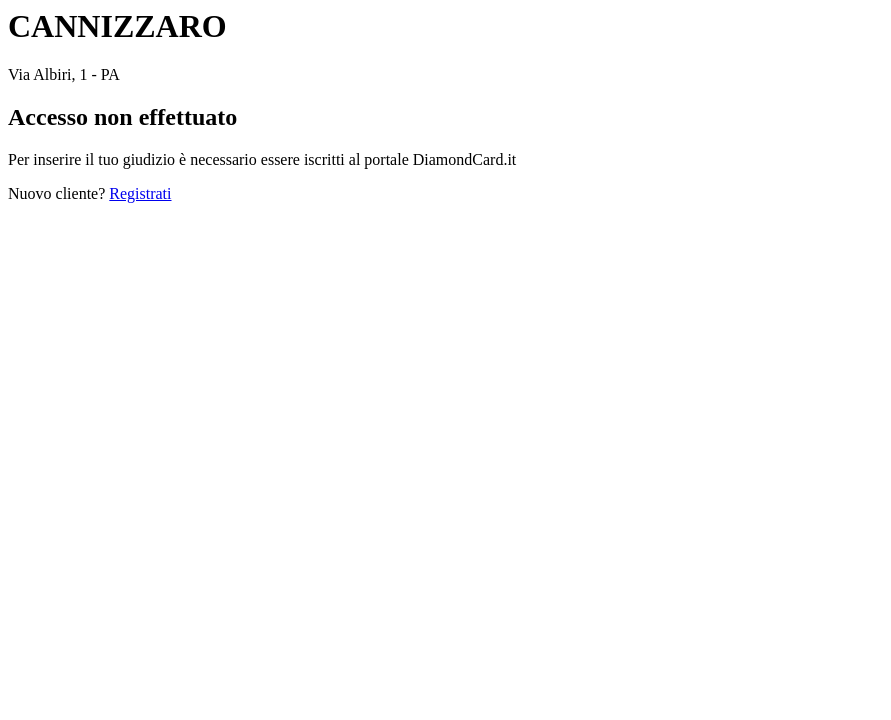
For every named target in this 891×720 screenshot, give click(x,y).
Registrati (140, 193)
